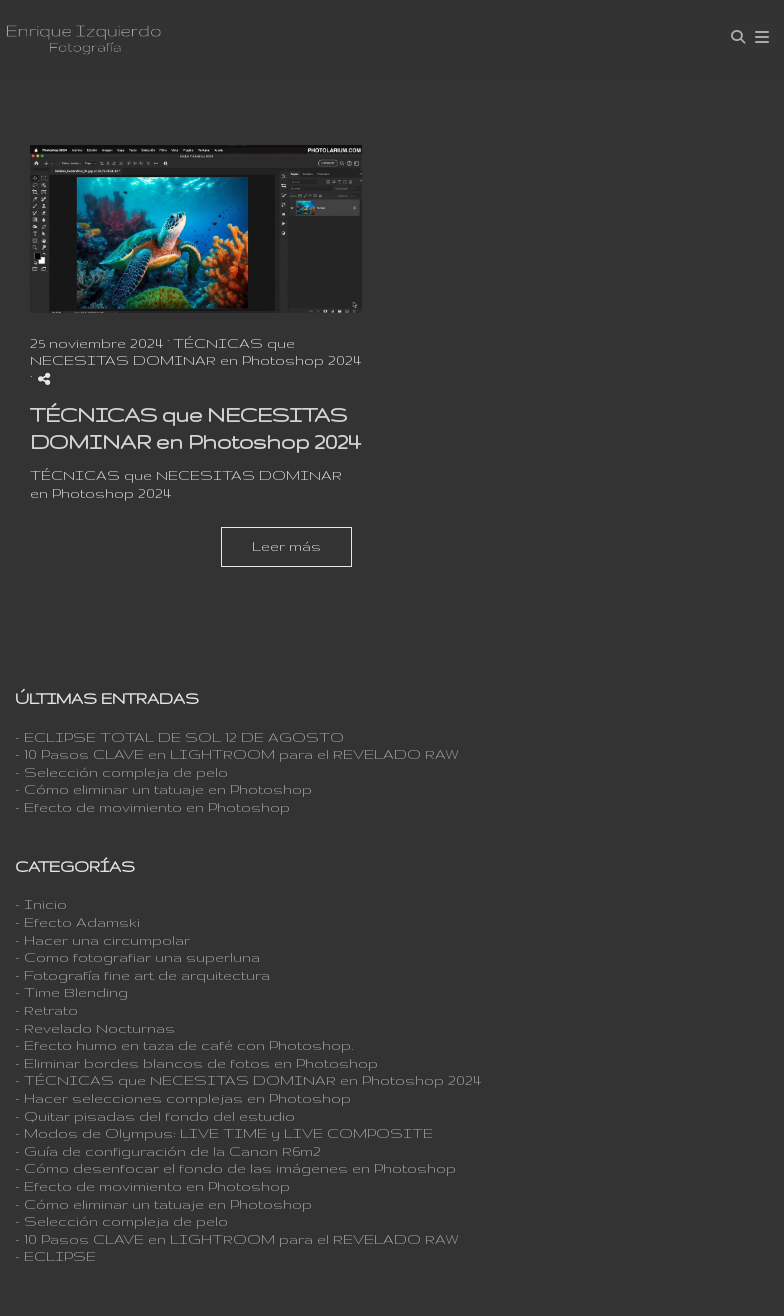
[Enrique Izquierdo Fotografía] (83, 37)
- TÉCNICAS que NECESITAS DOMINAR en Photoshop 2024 (248, 1080)
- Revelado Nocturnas (95, 1028)
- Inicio (41, 904)
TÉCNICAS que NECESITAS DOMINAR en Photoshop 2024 (195, 352)
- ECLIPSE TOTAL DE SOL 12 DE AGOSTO (179, 737)
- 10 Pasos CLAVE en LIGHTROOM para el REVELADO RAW (237, 754)
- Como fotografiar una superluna (137, 957)
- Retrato (46, 1010)
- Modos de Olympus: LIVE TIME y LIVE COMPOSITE (224, 1133)
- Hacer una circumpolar (102, 940)
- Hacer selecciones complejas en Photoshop (183, 1098)
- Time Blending (71, 992)
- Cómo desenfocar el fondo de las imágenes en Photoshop (235, 1168)
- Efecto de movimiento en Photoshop (152, 807)
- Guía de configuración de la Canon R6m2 (168, 1151)
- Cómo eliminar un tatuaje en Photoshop (163, 789)
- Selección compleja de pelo (121, 772)
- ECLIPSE (55, 1256)
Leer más (286, 546)
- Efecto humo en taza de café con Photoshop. (184, 1045)
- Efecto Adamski (77, 922)
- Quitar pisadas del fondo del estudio (155, 1116)
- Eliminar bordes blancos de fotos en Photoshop (196, 1063)
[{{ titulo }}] (196, 229)
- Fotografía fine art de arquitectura (142, 975)
